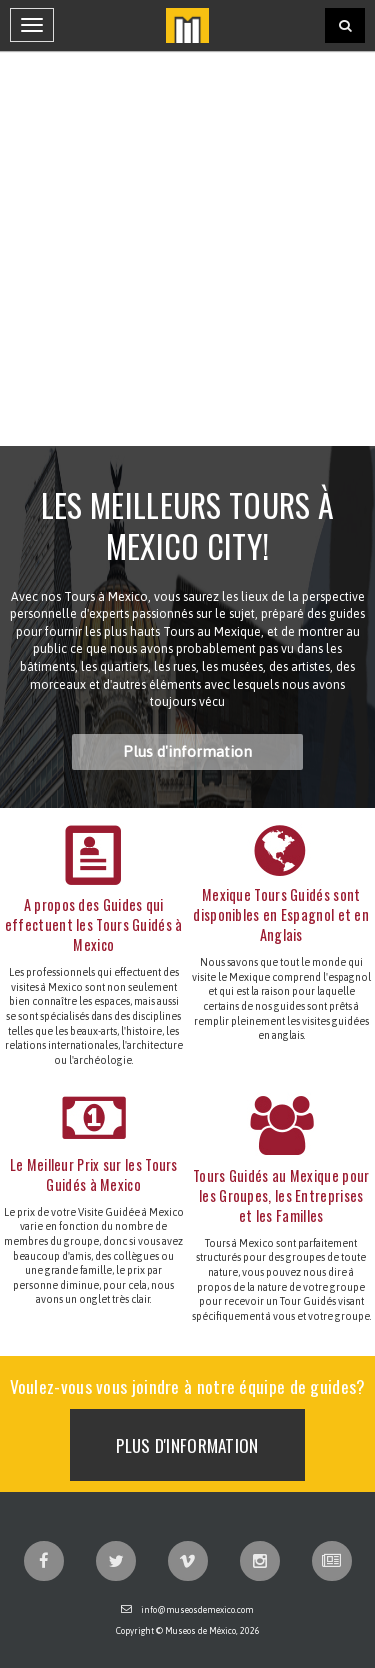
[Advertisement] (187, 248)
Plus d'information (187, 751)
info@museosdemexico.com (197, 1610)
